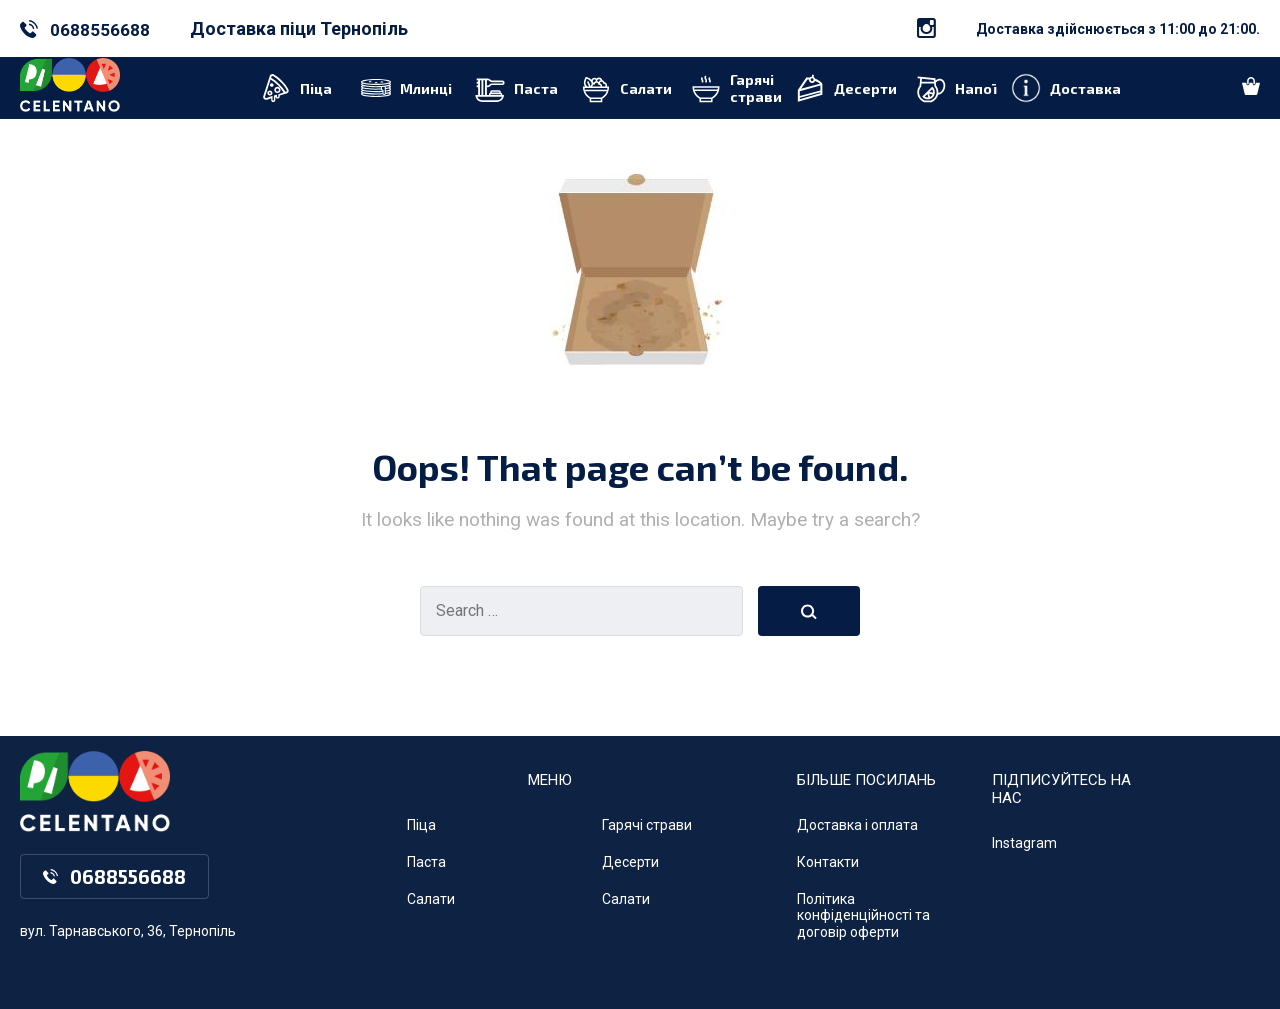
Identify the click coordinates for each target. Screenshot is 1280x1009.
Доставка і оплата (857, 825)
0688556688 (100, 30)
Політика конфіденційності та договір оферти (863, 916)
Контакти (828, 862)
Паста (426, 862)
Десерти (630, 862)
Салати (431, 899)
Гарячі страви (647, 825)
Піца (421, 825)
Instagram (1024, 843)
